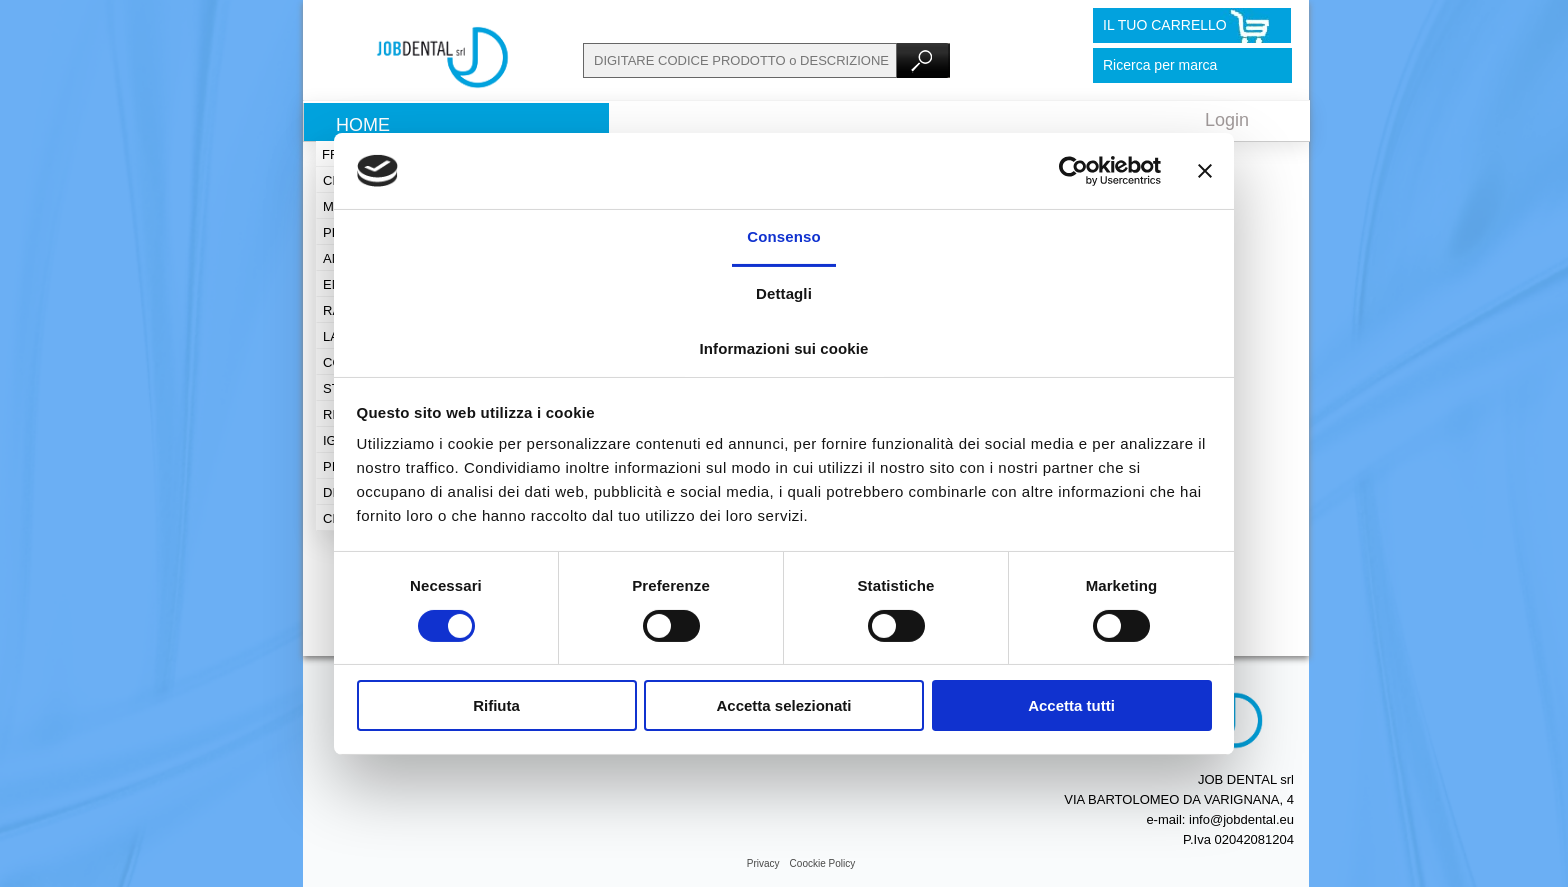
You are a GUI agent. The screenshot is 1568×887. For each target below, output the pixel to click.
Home (363, 125)
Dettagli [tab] (784, 293)
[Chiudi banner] (1205, 171)
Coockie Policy (823, 863)
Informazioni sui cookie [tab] (784, 348)
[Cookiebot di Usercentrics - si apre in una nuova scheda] (1073, 171)
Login (1227, 120)
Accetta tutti (1071, 705)
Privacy (763, 863)
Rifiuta (496, 705)
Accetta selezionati (783, 705)
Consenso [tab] (783, 236)
